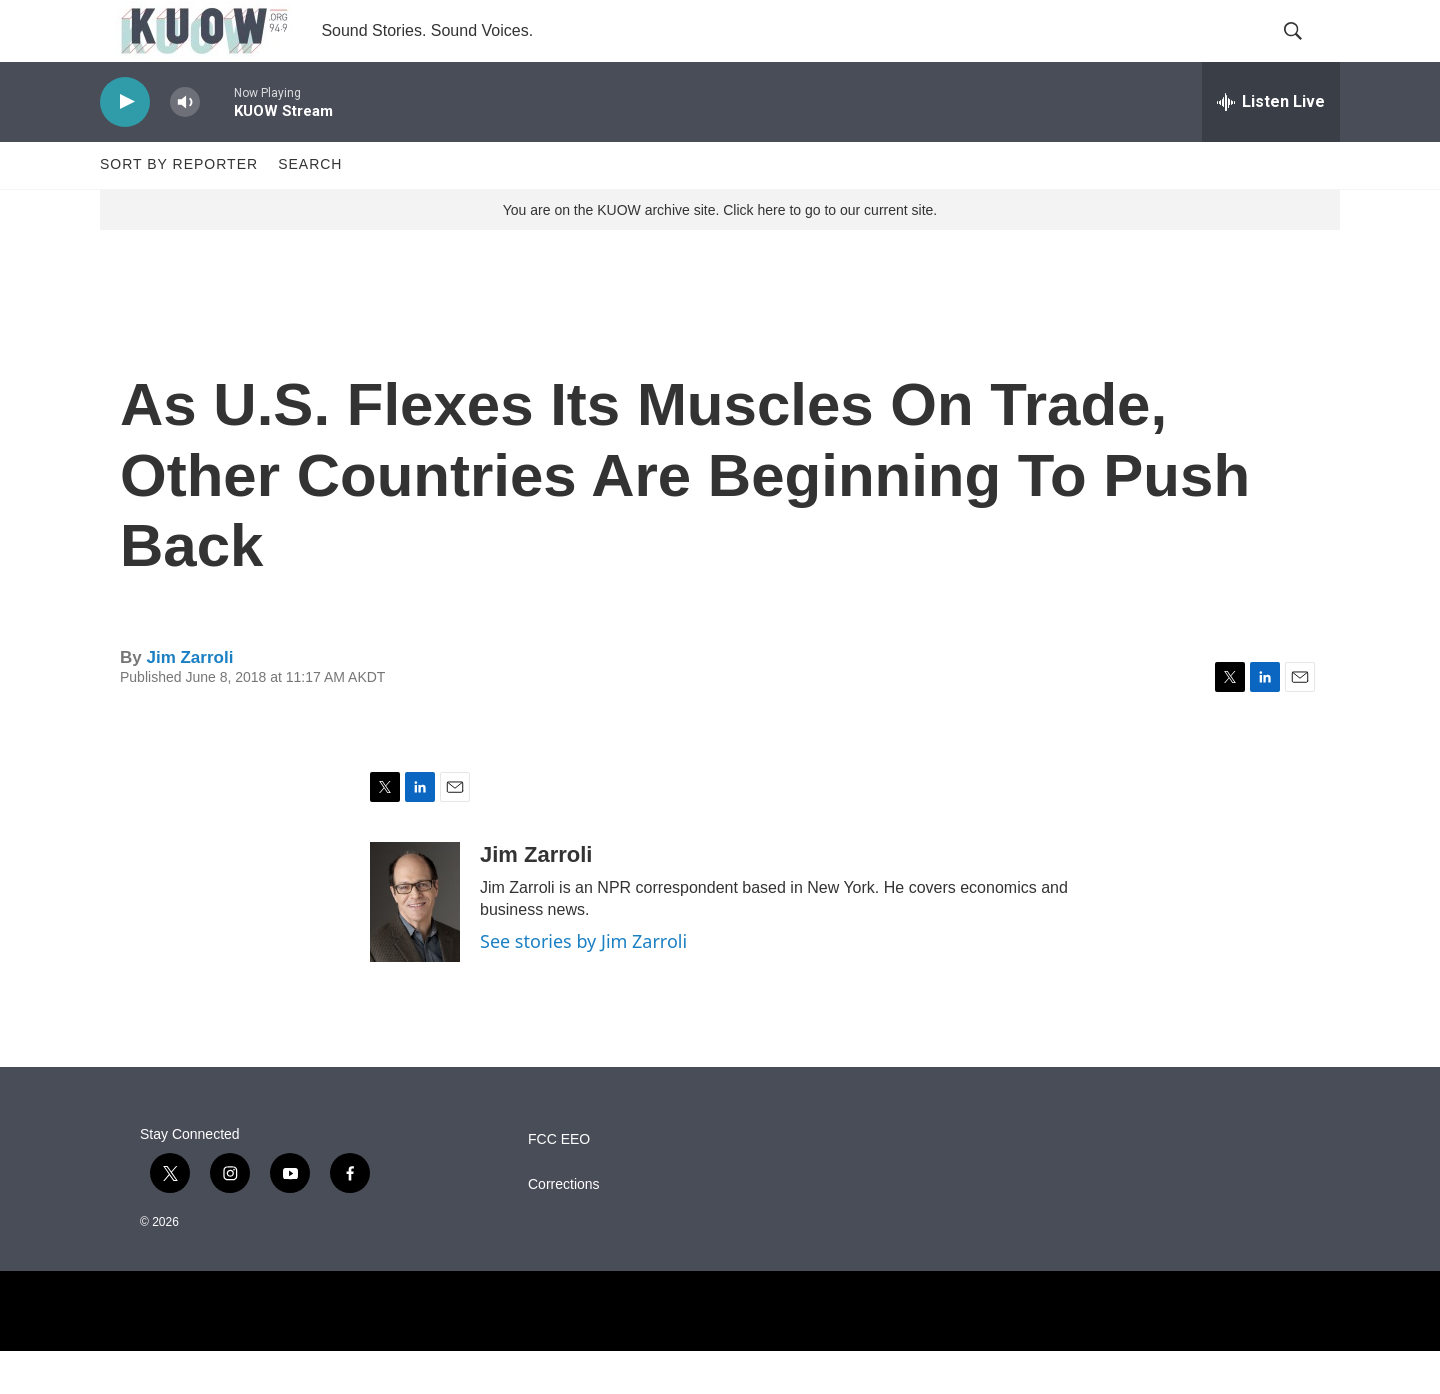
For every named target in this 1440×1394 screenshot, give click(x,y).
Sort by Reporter (179, 208)
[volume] (185, 145)
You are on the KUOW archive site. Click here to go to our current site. (720, 253)
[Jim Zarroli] (415, 945)
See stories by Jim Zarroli (583, 984)
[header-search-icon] (1308, 53)
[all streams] (1271, 145)
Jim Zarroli (189, 700)
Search (310, 208)
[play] (125, 145)
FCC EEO (559, 1182)
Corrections (564, 1227)
